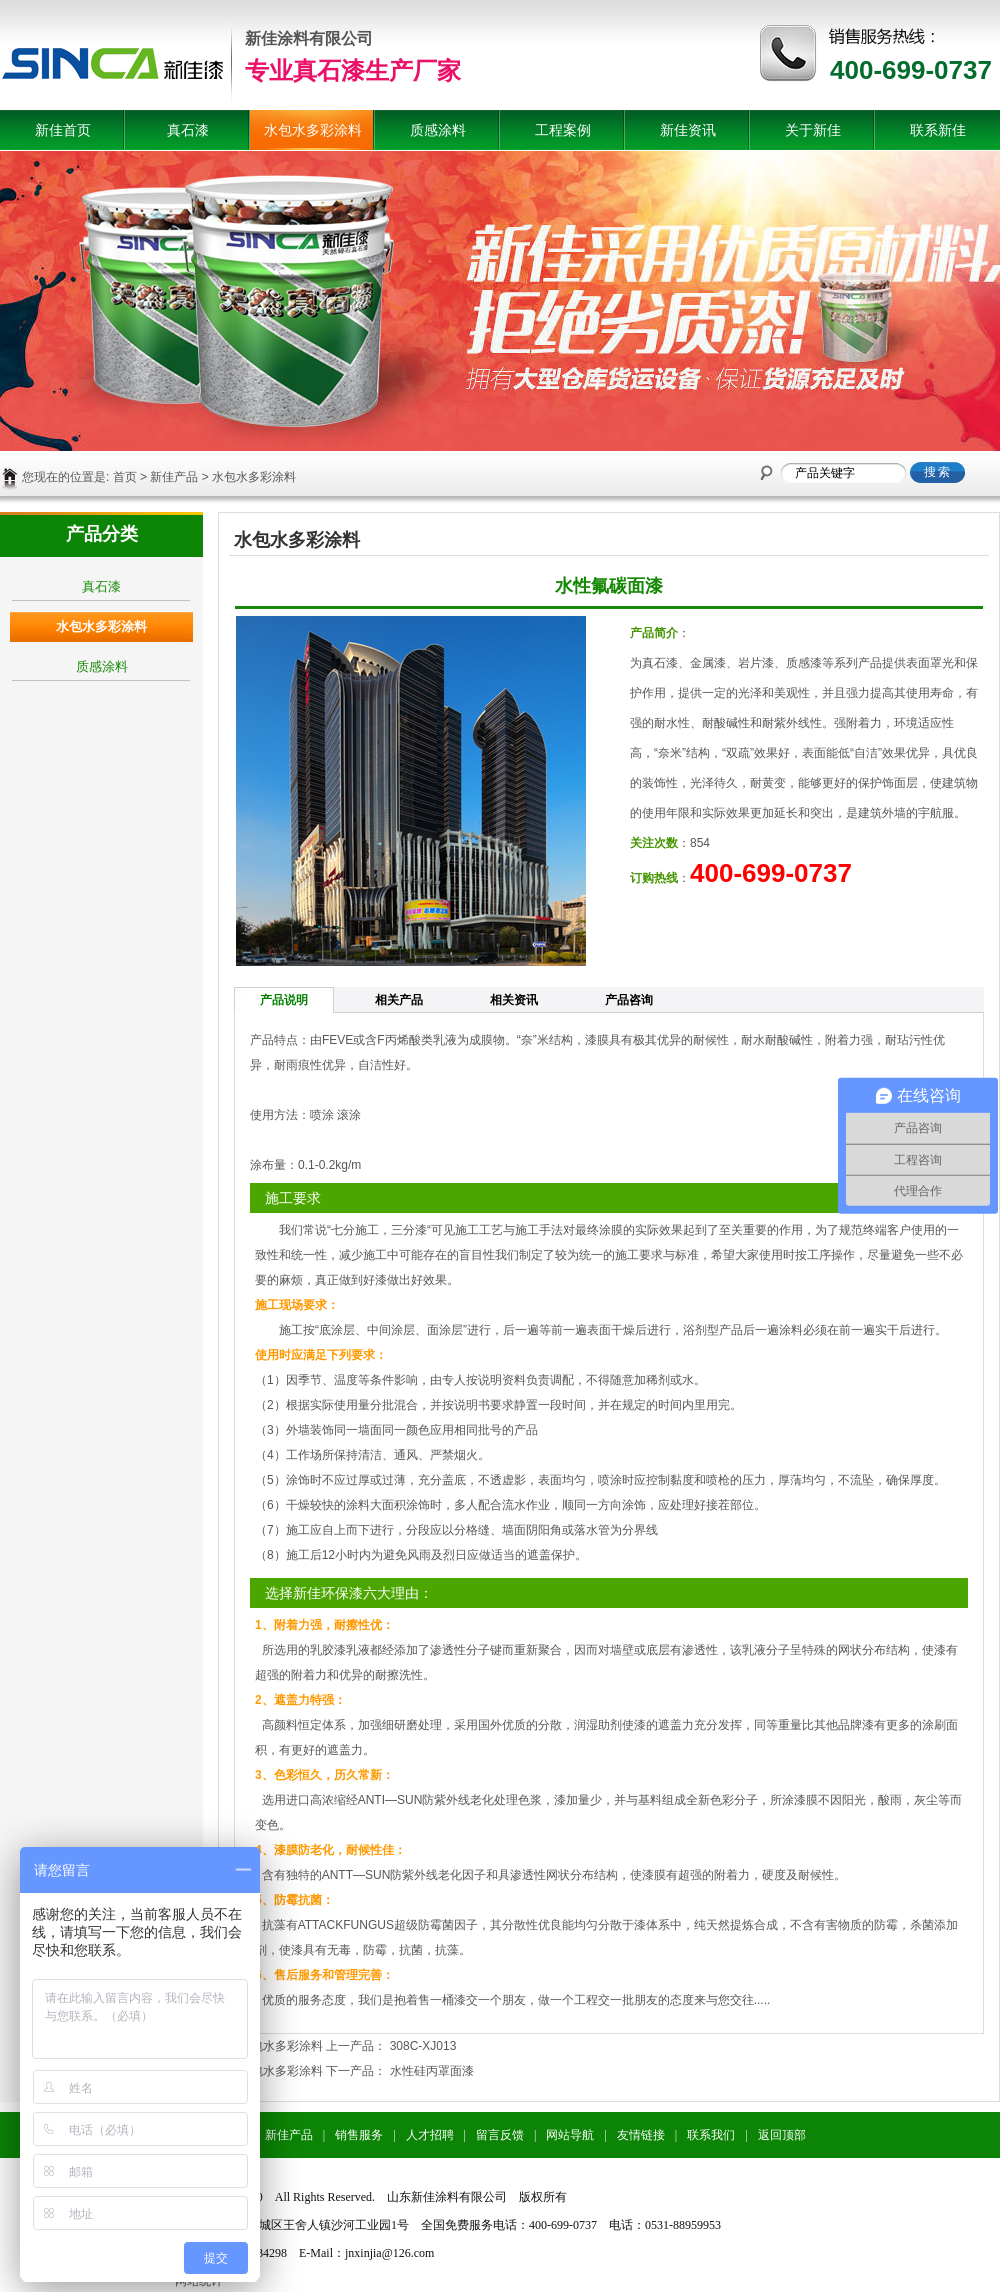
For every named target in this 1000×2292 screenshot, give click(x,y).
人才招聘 (430, 2135)
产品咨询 (629, 1000)
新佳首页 (63, 130)
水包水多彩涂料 (313, 130)
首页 (125, 477)
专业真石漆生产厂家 (353, 70)
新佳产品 (174, 477)
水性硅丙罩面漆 (432, 2071)
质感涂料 (438, 130)
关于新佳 (813, 130)
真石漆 (188, 130)
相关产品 (399, 1000)
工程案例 (563, 130)
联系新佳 (938, 130)
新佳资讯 (688, 130)
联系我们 (711, 2135)
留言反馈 (500, 2135)
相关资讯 (514, 1000)
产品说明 (284, 1000)
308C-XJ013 (423, 2046)
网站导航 (570, 2135)
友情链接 (641, 2135)
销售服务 (359, 2135)
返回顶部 (782, 2135)
